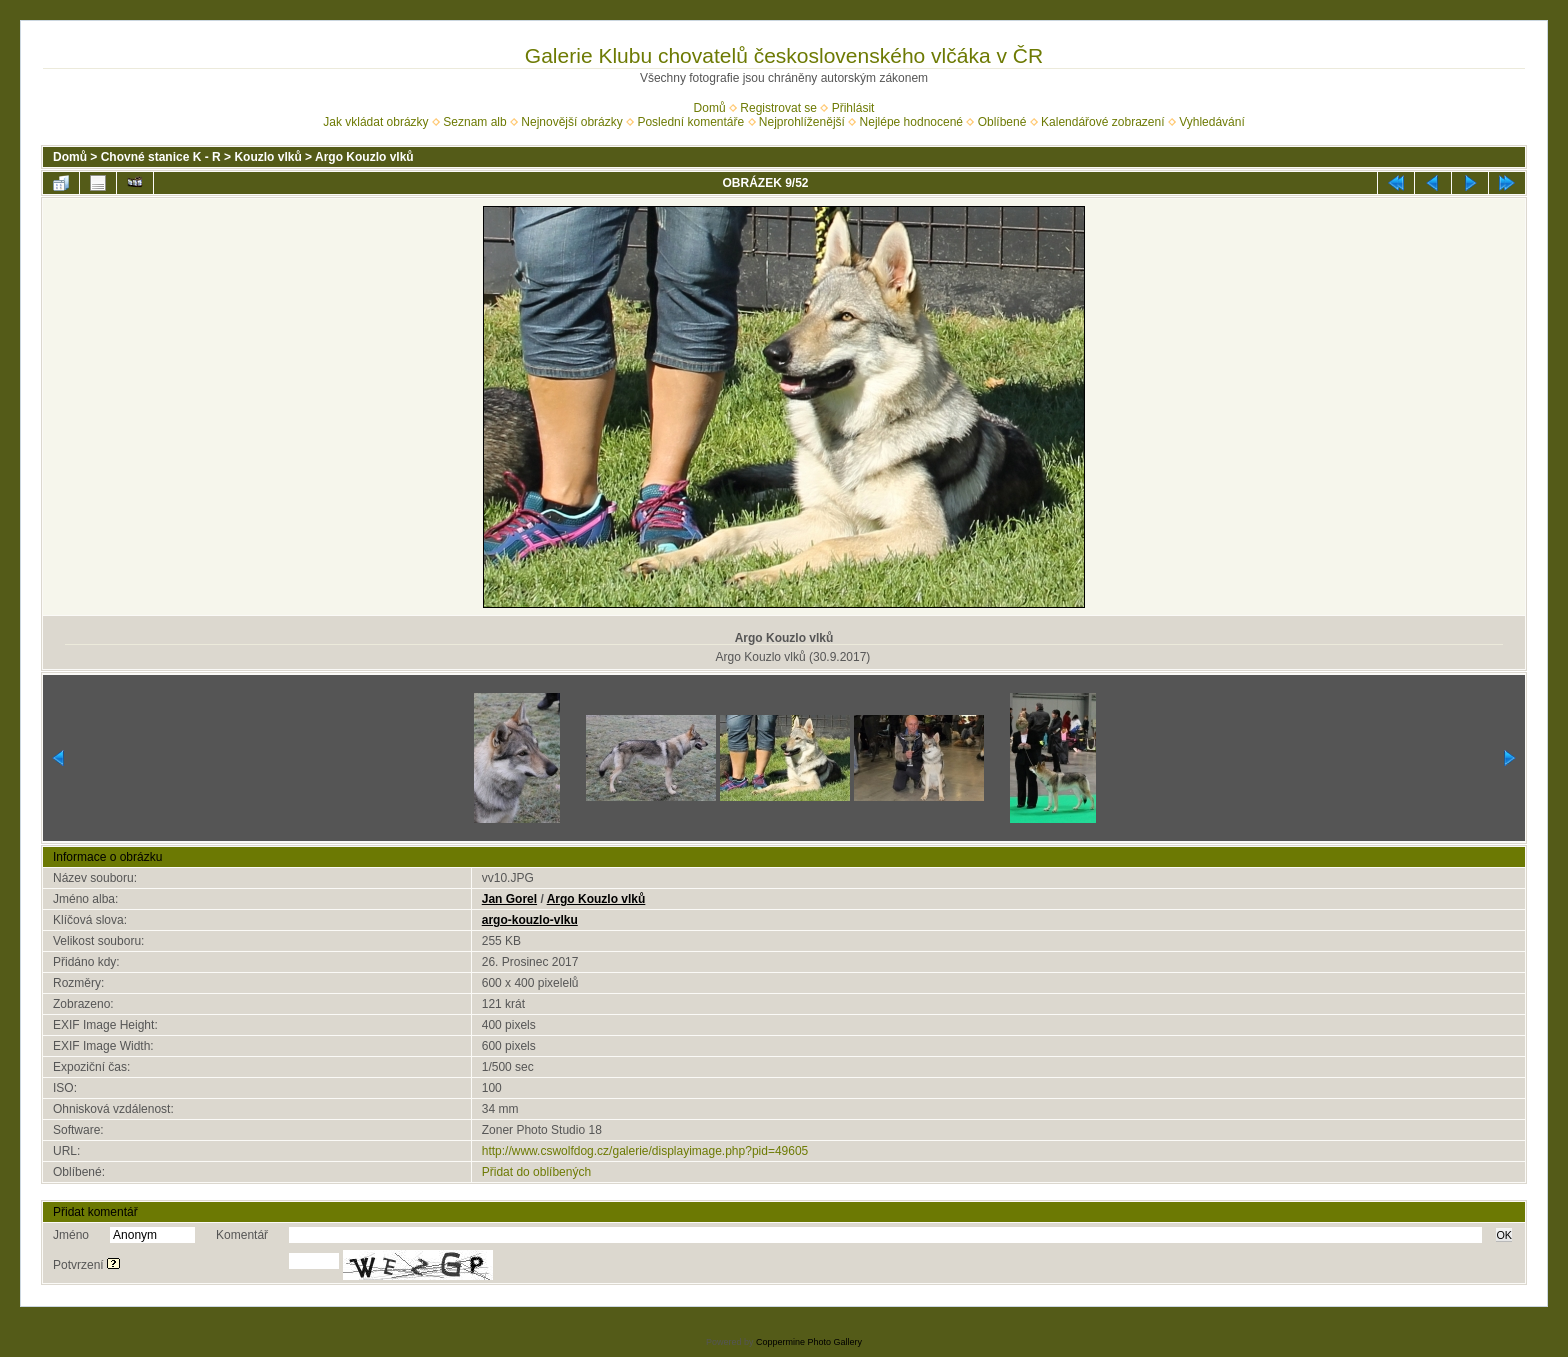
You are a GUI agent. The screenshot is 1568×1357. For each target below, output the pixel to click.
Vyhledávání (1212, 122)
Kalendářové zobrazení (1102, 122)
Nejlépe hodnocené (911, 122)
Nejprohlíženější (802, 122)
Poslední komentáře (690, 122)
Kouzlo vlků (267, 157)
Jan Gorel (509, 899)
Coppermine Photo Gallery (809, 1342)
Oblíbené (1002, 122)
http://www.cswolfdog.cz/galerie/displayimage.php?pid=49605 (645, 1151)
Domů (710, 108)
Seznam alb (474, 122)
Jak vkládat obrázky (375, 122)
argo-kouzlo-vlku (530, 920)
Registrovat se (778, 108)
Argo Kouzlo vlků (364, 157)
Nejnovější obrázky (571, 122)
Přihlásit (853, 108)
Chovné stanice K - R (161, 157)
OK (1504, 1235)
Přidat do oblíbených (536, 1172)
